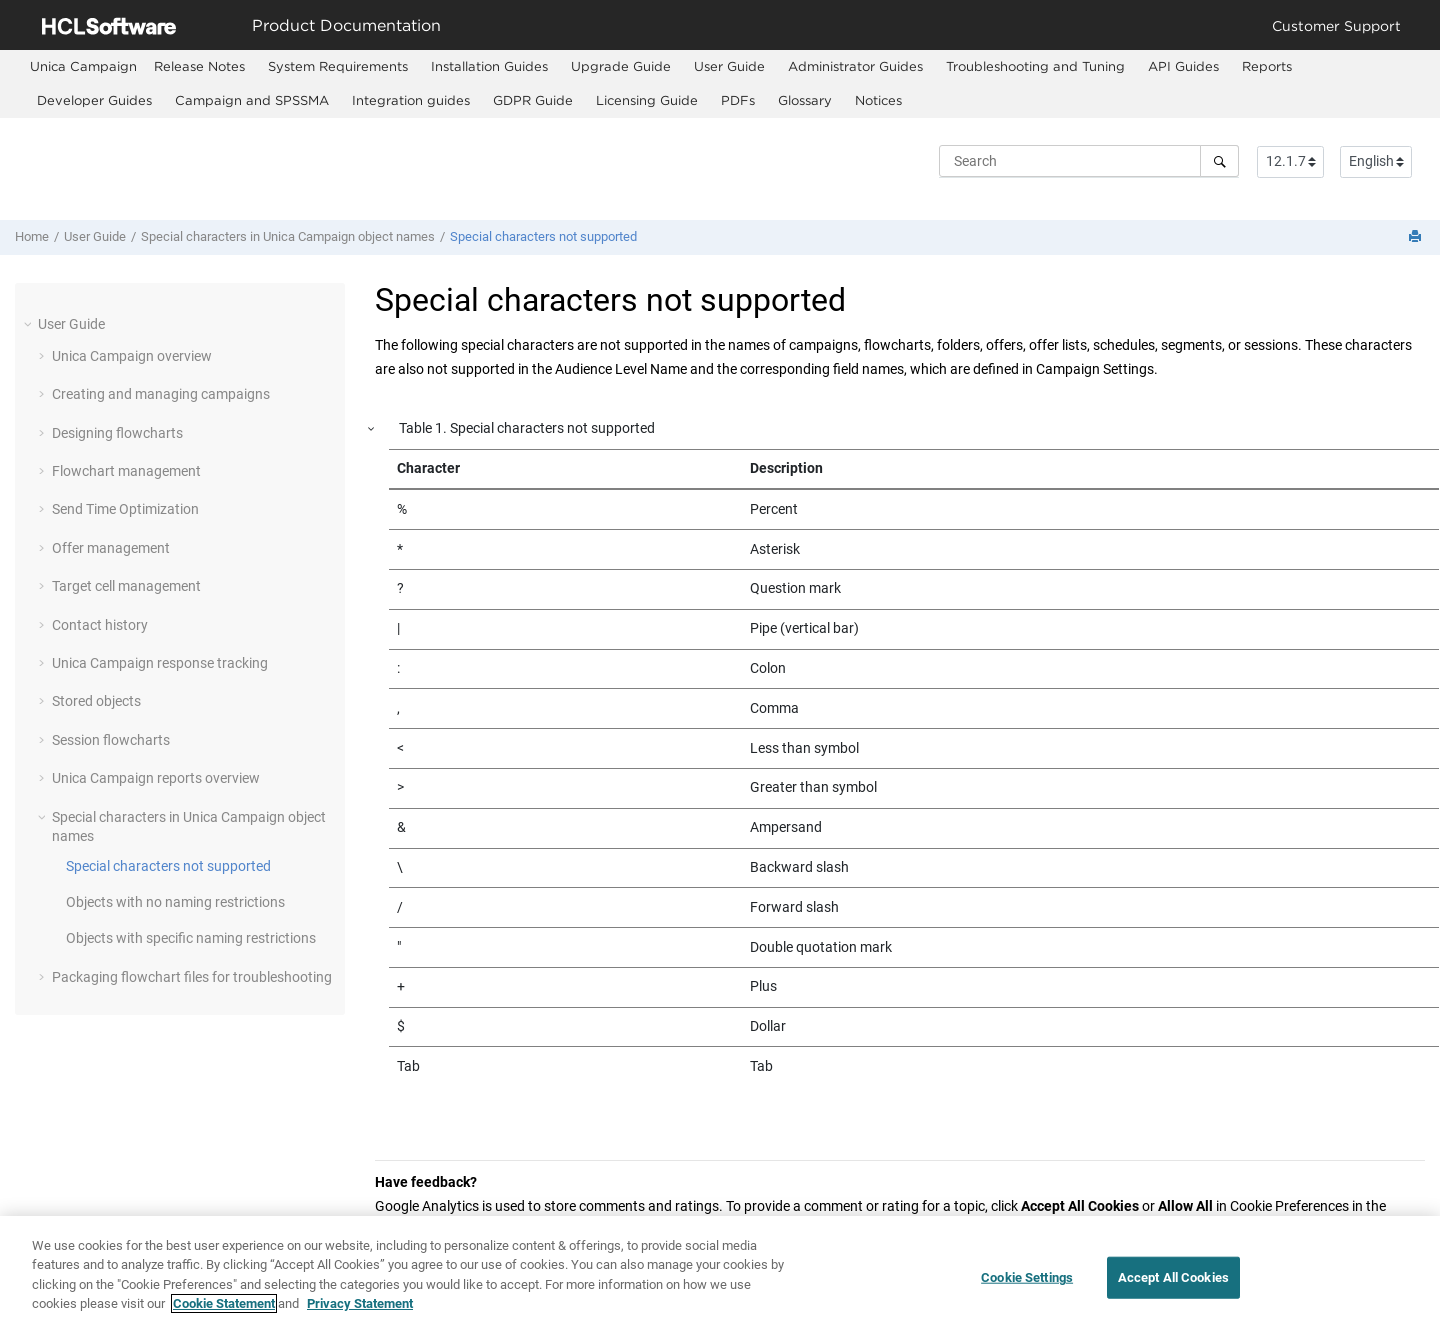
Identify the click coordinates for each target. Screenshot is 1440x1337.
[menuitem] (83, 66)
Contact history (100, 625)
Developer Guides (94, 100)
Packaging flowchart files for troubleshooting (192, 977)
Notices (878, 100)
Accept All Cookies (1173, 1283)
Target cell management (126, 586)
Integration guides (411, 100)
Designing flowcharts (117, 433)
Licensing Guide (647, 100)
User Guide (729, 66)
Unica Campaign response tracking (160, 663)
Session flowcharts (111, 740)
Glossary (805, 100)
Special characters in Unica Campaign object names (288, 236)
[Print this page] (1417, 237)
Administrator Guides (855, 66)
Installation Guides (489, 66)
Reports (1267, 66)
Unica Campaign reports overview (156, 778)
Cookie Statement (224, 1310)
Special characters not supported (543, 236)
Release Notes (199, 66)
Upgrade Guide (621, 66)
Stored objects (96, 701)
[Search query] (1089, 161)
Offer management (111, 548)
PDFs (738, 100)
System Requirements (338, 66)
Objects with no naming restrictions (175, 902)
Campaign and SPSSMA (252, 100)
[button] (30, 324)
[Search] (1219, 161)
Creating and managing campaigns (161, 394)
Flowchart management (126, 471)
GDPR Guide (533, 100)
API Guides (1183, 66)
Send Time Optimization (125, 509)
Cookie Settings (1027, 1283)
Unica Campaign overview (132, 356)
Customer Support (1336, 25)
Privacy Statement (360, 1310)
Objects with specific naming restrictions (191, 938)
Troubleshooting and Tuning (1035, 66)
